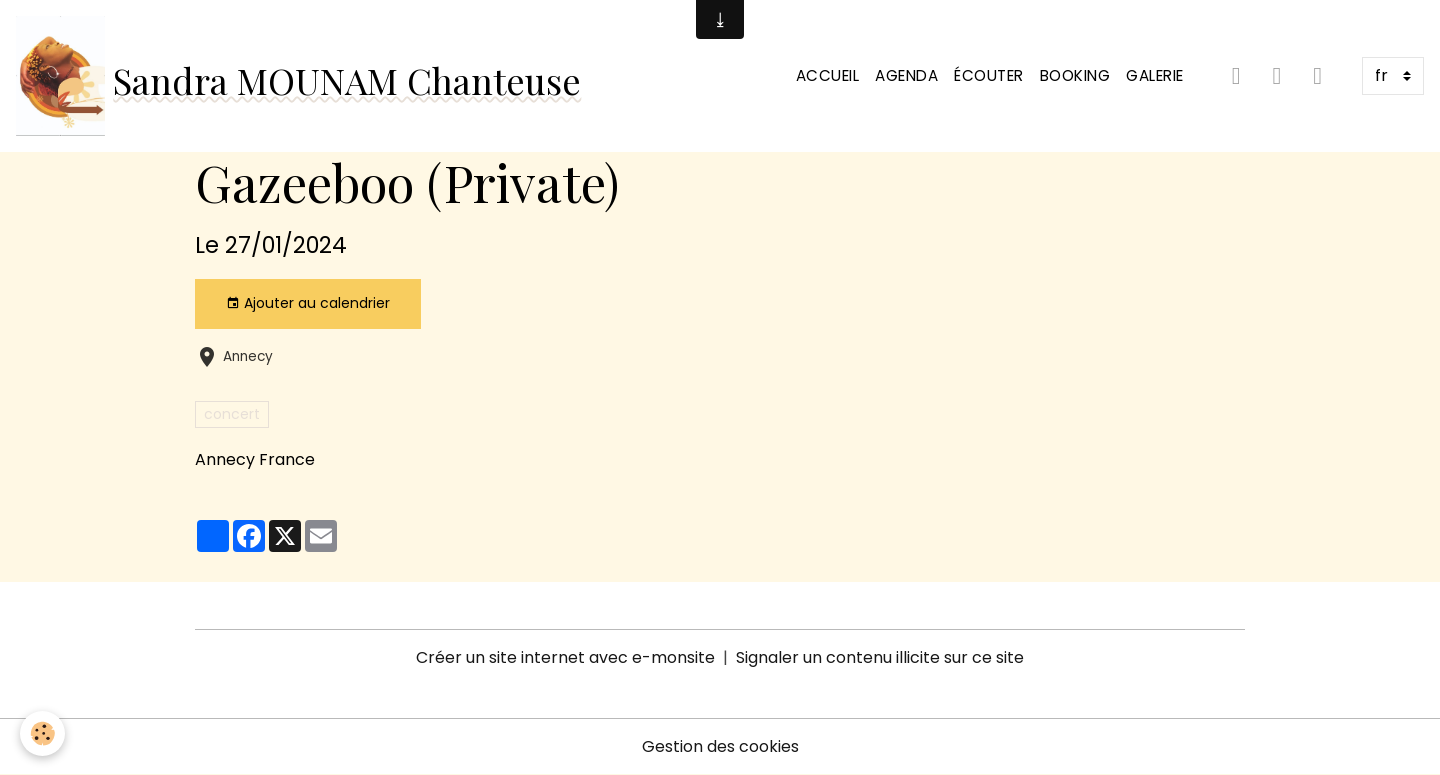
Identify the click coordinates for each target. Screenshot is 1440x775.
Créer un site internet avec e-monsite (565, 657)
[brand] (298, 76)
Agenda (906, 75)
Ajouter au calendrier (308, 303)
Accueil (828, 75)
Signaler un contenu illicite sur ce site (880, 657)
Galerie (1155, 75)
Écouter (989, 75)
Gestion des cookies (720, 746)
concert (232, 414)
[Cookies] (42, 733)
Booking (1075, 75)
